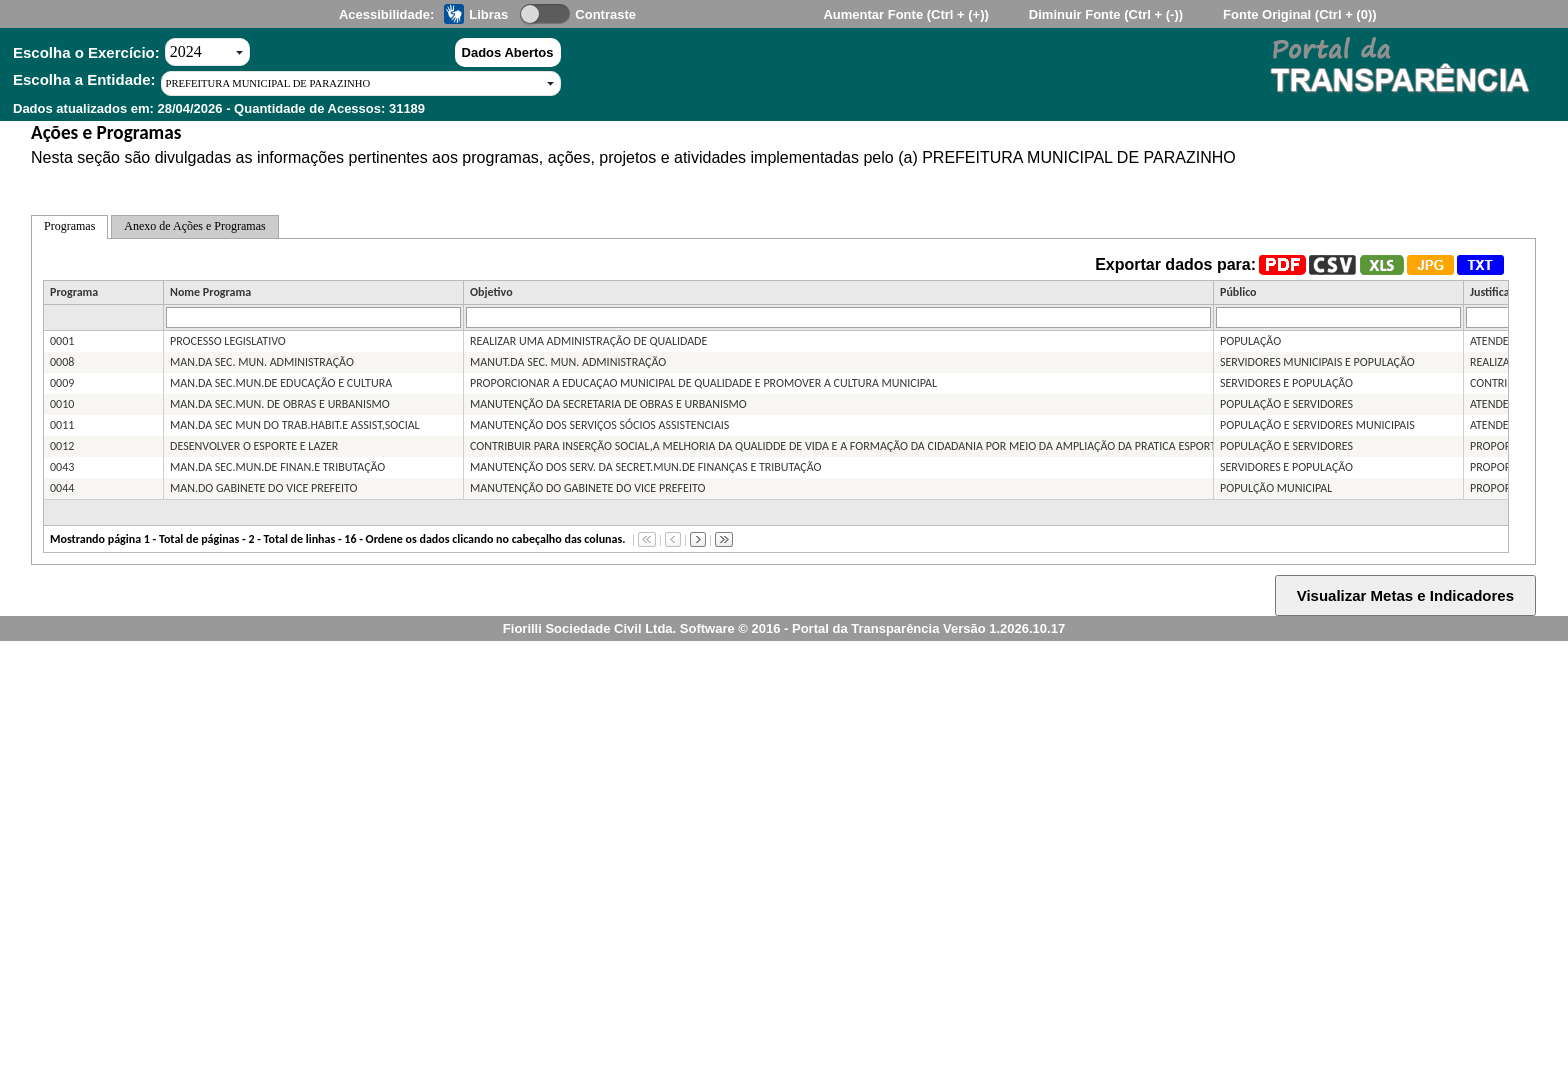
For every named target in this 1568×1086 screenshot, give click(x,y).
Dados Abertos (508, 52)
